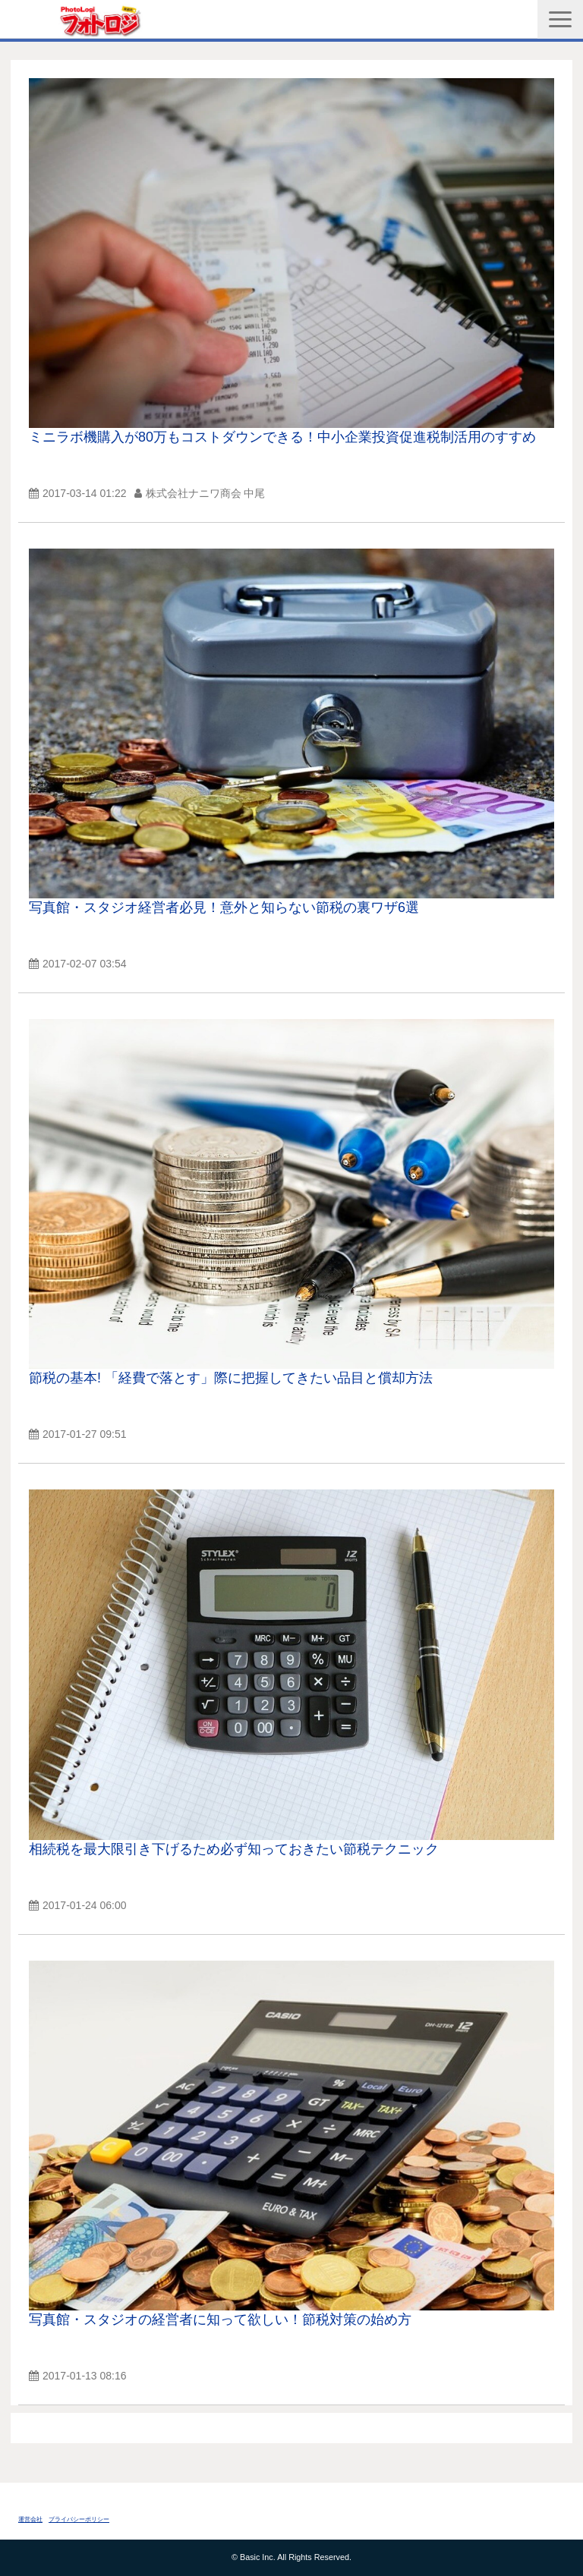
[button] (560, 19)
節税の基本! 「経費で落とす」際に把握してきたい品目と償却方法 (231, 1378)
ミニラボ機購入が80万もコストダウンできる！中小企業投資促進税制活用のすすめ (282, 437)
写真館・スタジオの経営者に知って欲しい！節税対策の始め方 (220, 2319)
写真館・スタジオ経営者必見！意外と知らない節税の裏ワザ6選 (224, 907)
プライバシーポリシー (79, 2519)
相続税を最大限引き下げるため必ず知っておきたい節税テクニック (234, 1849)
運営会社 (30, 2519)
